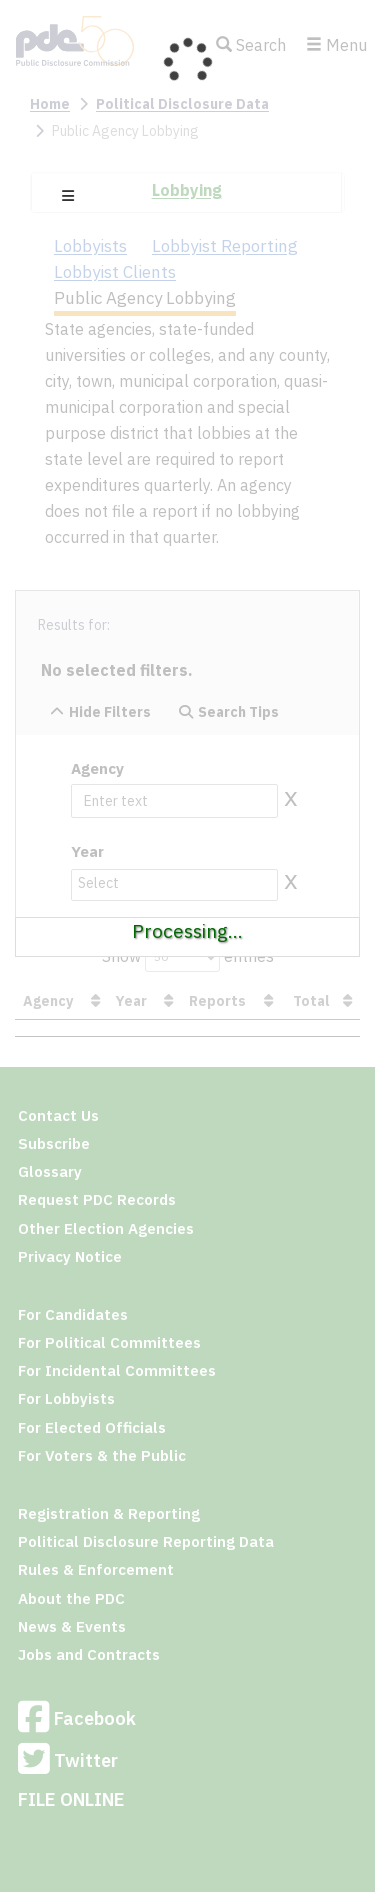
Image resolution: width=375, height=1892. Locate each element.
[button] (68, 196)
